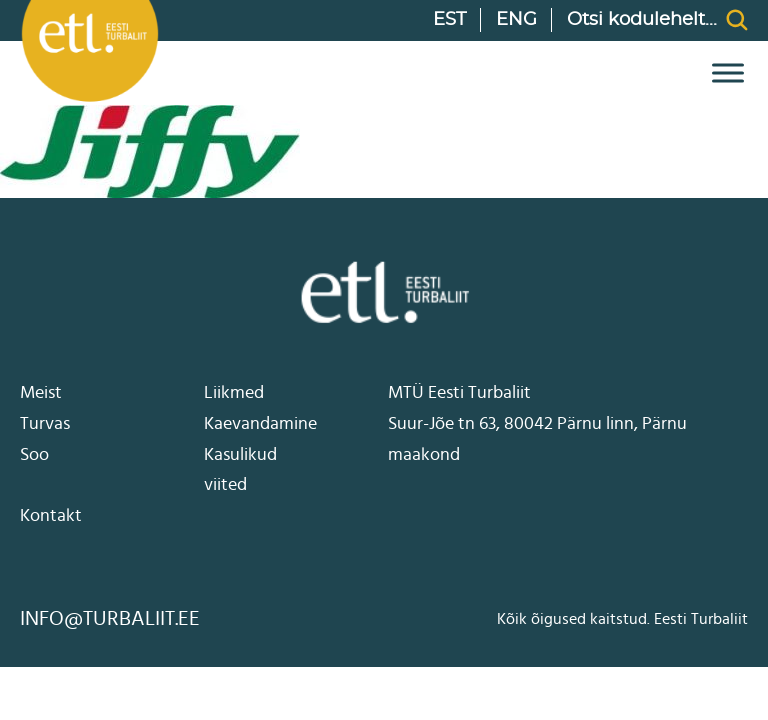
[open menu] (723, 73)
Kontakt (51, 516)
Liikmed (234, 393)
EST (449, 20)
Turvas (45, 424)
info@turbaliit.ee (110, 618)
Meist (41, 393)
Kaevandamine (260, 424)
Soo (34, 455)
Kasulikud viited (240, 470)
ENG (516, 20)
